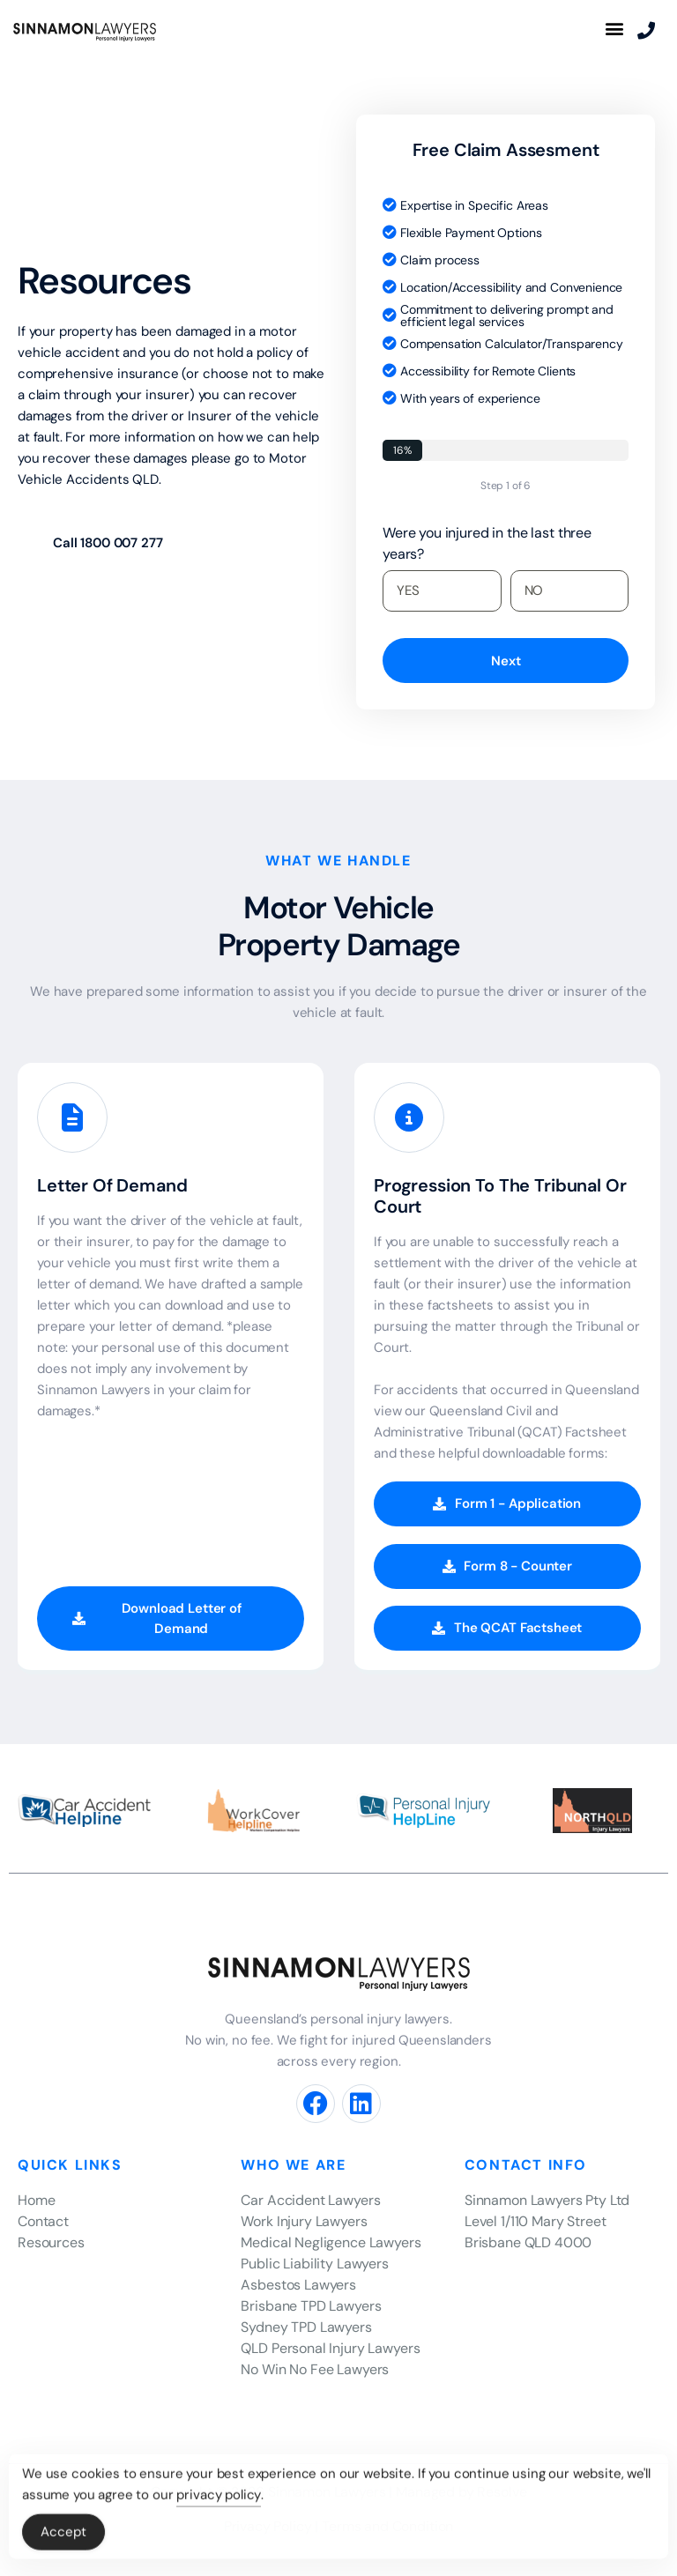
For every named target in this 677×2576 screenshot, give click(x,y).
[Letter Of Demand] (72, 1123)
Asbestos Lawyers (298, 2284)
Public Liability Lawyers (314, 2263)
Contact (43, 2221)
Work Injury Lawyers (304, 2221)
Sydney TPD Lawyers (306, 2327)
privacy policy (218, 2501)
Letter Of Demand (112, 1185)
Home (36, 2200)
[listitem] (558, 2200)
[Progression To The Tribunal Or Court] (409, 1123)
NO (534, 590)
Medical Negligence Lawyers (330, 2242)
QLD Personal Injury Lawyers (330, 2348)
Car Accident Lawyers (310, 2200)
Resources (51, 2242)
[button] (614, 27)
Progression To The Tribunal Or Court (500, 1196)
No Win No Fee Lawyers (315, 2369)
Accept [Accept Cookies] (63, 2538)
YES (408, 590)
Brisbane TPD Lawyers (311, 2306)
